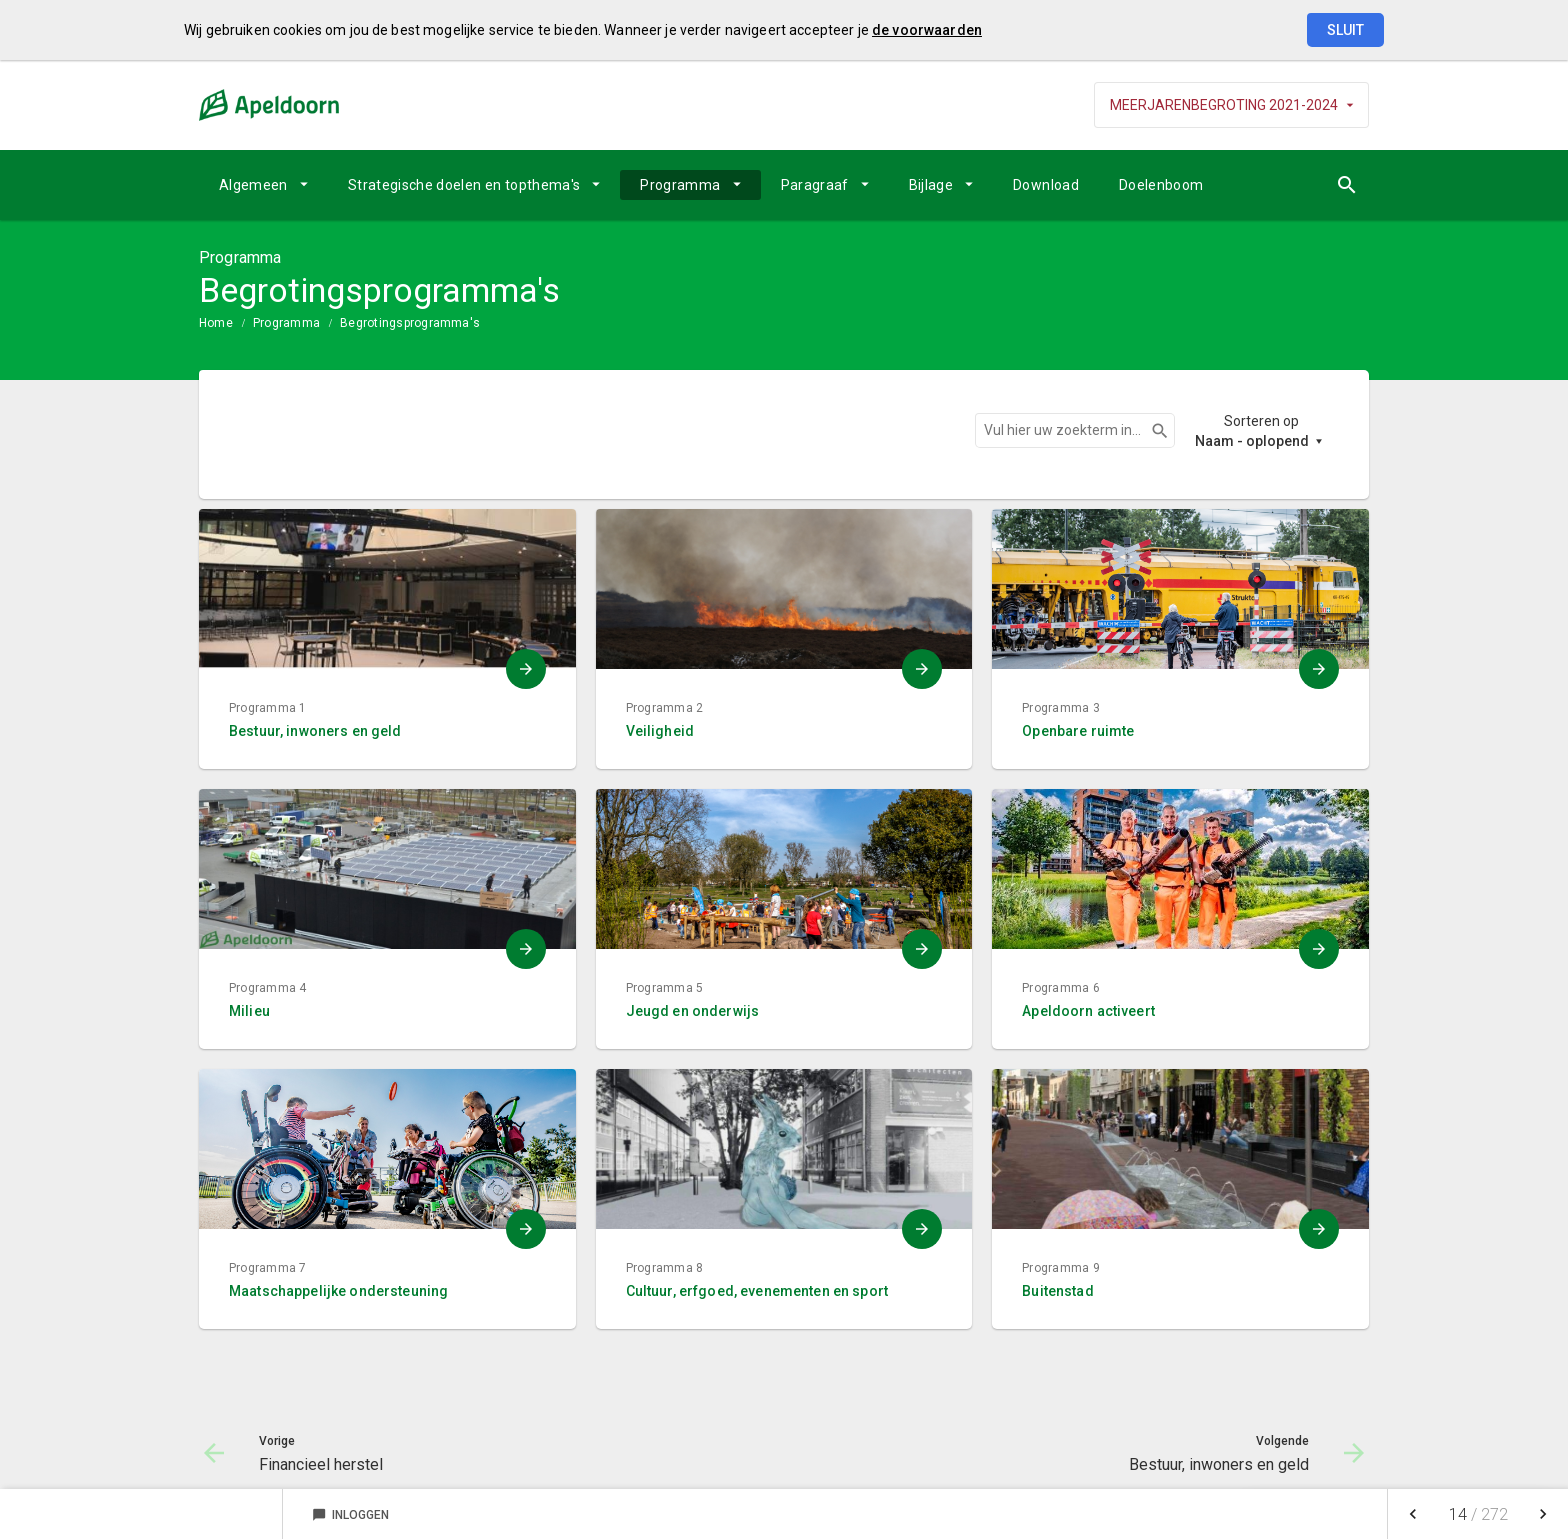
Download (1046, 185)
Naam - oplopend (1252, 441)
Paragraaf (815, 185)
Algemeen (253, 185)
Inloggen (350, 1515)
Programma (680, 185)
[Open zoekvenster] (1346, 185)
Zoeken (1151, 431)
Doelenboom (1161, 185)
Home (216, 323)
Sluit (1345, 30)
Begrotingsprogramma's (410, 323)
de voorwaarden (927, 30)
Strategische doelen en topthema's (464, 185)
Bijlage (931, 185)
